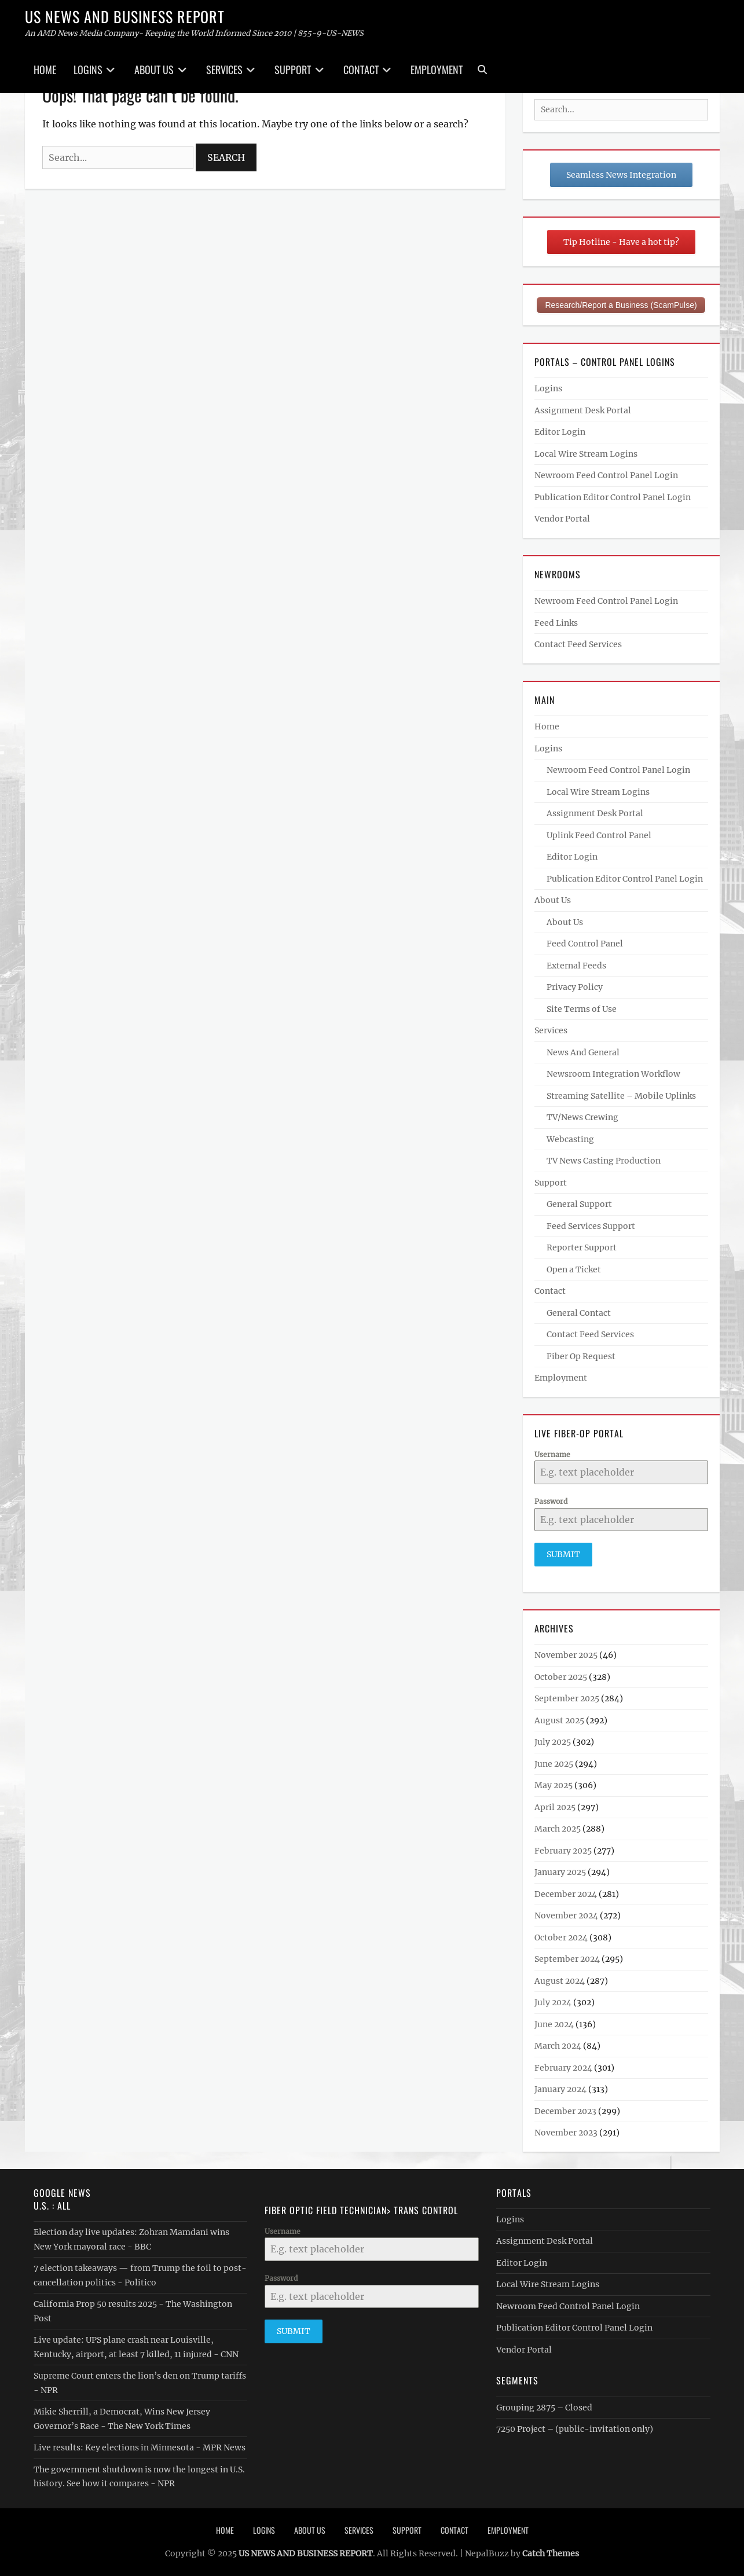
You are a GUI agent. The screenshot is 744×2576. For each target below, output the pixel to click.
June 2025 (553, 1761)
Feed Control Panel (585, 943)
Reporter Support (582, 1247)
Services (224, 69)
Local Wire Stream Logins (585, 454)
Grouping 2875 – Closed (544, 2405)
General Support (579, 1204)
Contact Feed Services (578, 644)
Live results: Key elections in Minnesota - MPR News (139, 2445)
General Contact (579, 1313)
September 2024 (567, 1956)
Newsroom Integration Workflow (613, 1074)
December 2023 (565, 2109)
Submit (563, 1554)
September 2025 (566, 1696)
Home (45, 69)
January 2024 (560, 2087)
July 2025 (552, 1739)
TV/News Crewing (582, 1117)
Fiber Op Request (581, 1356)
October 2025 (560, 1674)
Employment (437, 69)
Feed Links (556, 623)
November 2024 (566, 1913)
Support (292, 69)
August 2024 (559, 1978)
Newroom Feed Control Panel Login (606, 475)
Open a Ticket (574, 1269)
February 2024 (563, 2065)
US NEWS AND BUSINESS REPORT (125, 16)
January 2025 (560, 1870)
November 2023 (566, 2130)
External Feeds (576, 965)
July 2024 (552, 2000)
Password (550, 1501)
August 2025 (559, 1718)
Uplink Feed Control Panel (599, 835)
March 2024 (557, 2043)
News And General (583, 1052)
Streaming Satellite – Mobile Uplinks (621, 1096)
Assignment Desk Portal (582, 410)
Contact (361, 69)
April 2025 (555, 1805)
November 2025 (566, 1652)
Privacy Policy (575, 987)
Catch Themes (550, 2551)
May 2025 (553, 1783)
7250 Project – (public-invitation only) (574, 2426)
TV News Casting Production (604, 1160)
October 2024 (561, 1935)
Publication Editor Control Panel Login (612, 497)
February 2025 (563, 1848)
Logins (88, 69)
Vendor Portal (562, 518)
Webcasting (570, 1139)
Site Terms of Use (582, 1009)
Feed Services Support (591, 1226)
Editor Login (559, 432)
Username (552, 1454)
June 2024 (554, 2022)
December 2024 (565, 1892)
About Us (154, 69)
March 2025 (557, 1826)
